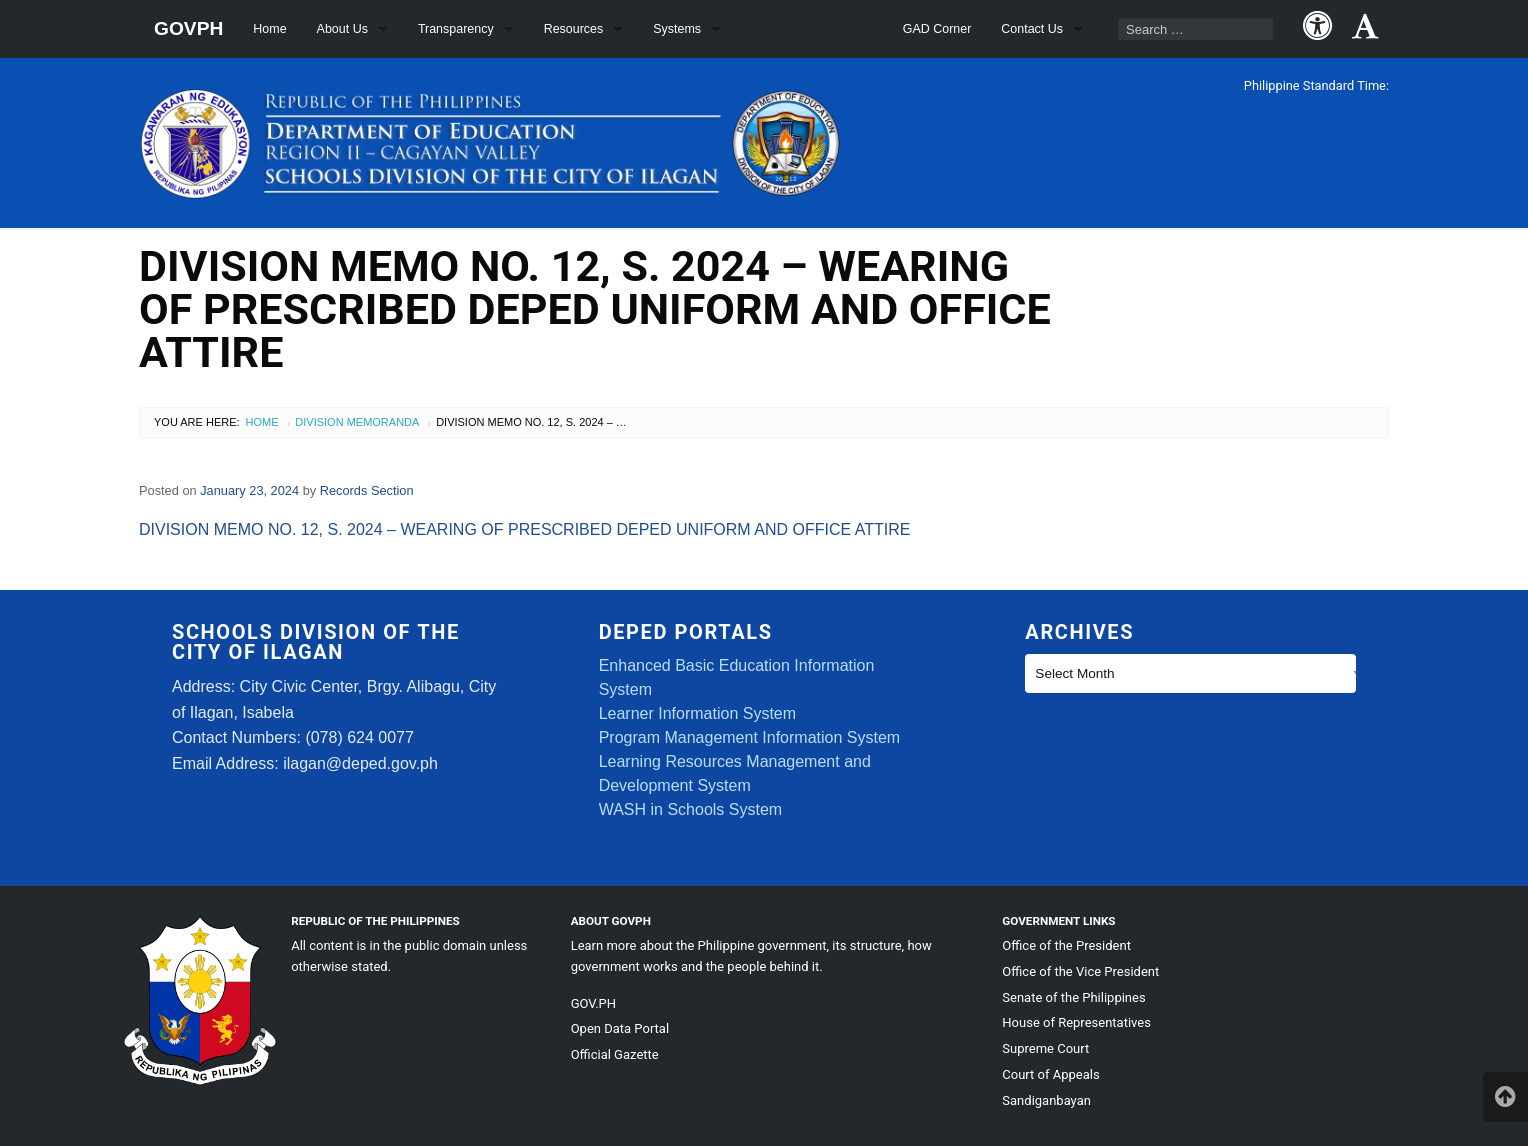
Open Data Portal (620, 1028)
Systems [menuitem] (677, 29)
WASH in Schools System (690, 809)
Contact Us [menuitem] (1032, 29)
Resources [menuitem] (574, 29)
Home (262, 422)
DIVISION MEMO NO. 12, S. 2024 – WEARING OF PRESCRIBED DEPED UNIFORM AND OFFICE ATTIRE (524, 529)
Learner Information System (697, 713)
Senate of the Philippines (1073, 997)
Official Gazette (615, 1054)
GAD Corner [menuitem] (937, 29)
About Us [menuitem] (342, 29)
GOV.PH (593, 1003)
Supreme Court (1045, 1048)
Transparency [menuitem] (456, 29)
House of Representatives (1076, 1022)
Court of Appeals (1050, 1074)
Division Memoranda (357, 422)
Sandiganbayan (1046, 1100)
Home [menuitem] (269, 29)
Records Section (367, 490)
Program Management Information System (749, 737)
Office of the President (1066, 945)
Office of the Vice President (1080, 971)
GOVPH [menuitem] (188, 28)
